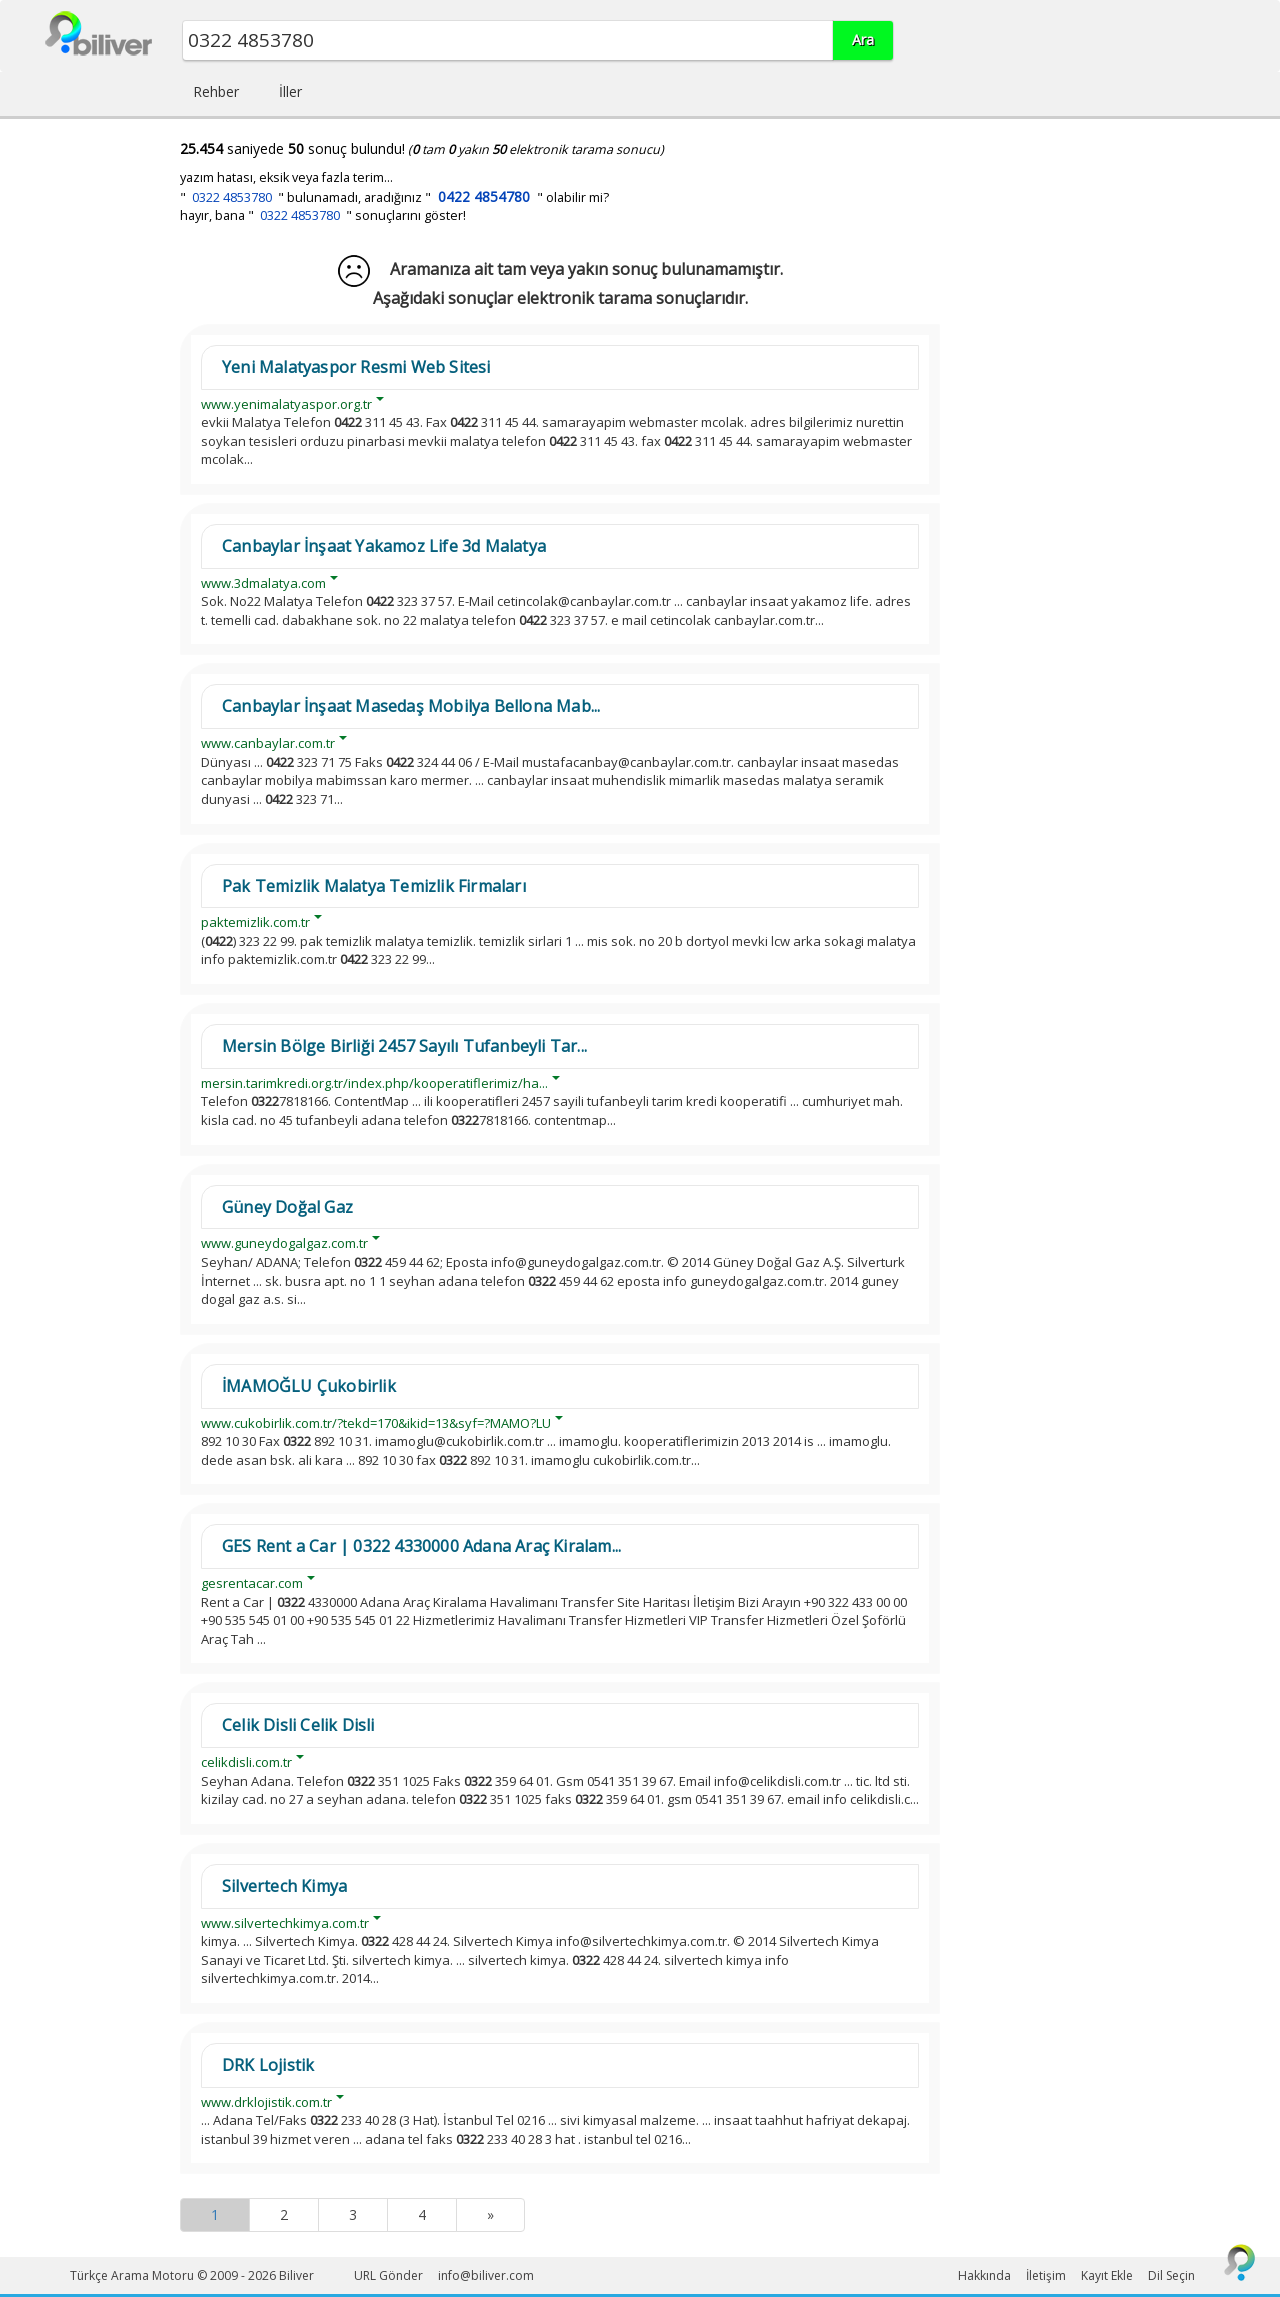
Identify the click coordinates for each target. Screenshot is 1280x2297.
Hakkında (984, 2275)
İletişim (1046, 2275)
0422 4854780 (484, 196)
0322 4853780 (232, 197)
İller (290, 91)
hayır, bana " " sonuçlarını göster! (323, 215)
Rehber (216, 91)
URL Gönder (388, 2275)
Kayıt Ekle (1107, 2275)
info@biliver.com (486, 2275)
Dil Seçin (1171, 2275)
